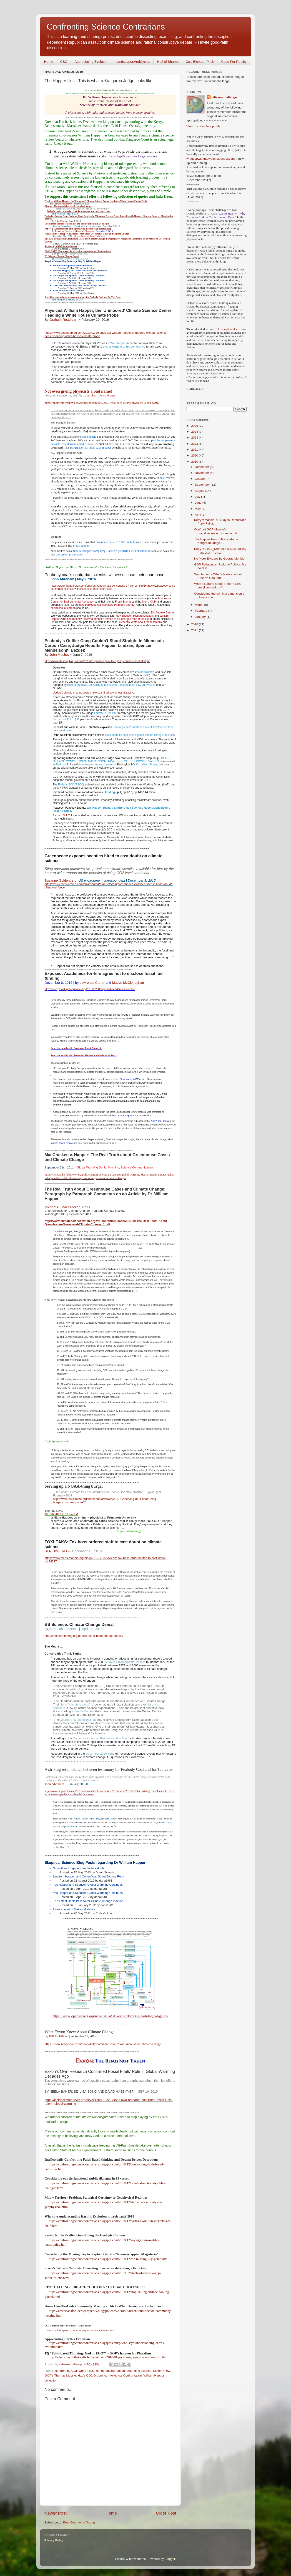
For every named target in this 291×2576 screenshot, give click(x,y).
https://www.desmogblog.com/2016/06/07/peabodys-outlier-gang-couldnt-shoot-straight (97, 661)
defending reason (113, 2370)
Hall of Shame (167, 61)
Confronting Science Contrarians (106, 26)
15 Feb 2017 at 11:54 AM (61, 1514)
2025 (195, 425)
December (202, 467)
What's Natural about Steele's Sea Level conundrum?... (217, 585)
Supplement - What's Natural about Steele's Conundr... (218, 576)
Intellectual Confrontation (125, 2375)
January (201, 616)
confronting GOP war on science (77, 2370)
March (199, 604)
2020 (195, 455)
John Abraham (54, 1784)
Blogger (170, 2559)
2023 (195, 437)
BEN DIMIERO (56, 1551)
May (198, 508)
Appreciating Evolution (91, 61)
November (202, 472)
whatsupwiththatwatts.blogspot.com (210, 158)
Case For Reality (234, 61)
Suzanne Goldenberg (60, 880)
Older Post (166, 2513)
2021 (195, 449)
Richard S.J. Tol (63, 815)
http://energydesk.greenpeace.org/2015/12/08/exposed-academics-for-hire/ (90, 989)
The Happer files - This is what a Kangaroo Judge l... (216, 541)
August (200, 490)
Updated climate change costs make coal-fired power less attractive (93, 692)
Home (48, 61)
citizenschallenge (224, 97)
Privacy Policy (53, 2540)
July (198, 496)
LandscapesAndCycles (132, 61)
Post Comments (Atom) (79, 2522)
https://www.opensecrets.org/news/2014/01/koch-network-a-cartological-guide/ (110, 2016)
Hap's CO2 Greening (92, 2375)
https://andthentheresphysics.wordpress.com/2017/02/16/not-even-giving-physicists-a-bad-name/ (102, 402)
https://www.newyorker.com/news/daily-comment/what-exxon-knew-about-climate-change (103, 2044)
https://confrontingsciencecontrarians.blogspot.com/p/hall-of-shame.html (81, 2330)
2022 (195, 443)
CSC (64, 61)
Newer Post (55, 2513)
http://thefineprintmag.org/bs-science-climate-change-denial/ (84, 1635)
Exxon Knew (161, 2370)
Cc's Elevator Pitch (200, 61)
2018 (195, 624)
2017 (195, 630)
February (201, 610)
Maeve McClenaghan (128, 982)
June (198, 502)
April (198, 514)
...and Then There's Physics (99, 395)
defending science (139, 2370)
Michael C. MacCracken (62, 1207)
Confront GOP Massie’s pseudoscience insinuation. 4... (217, 531)
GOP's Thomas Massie (60, 2375)
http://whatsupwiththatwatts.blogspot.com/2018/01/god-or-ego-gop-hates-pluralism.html (108, 2357)
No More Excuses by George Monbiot (219, 558)
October (201, 478)
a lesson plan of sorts (228, 329)
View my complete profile (203, 126)
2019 (195, 461)
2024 (195, 431)
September (203, 484)
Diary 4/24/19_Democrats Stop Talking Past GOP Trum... (220, 550)
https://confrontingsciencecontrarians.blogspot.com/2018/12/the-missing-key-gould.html (108, 2259)
